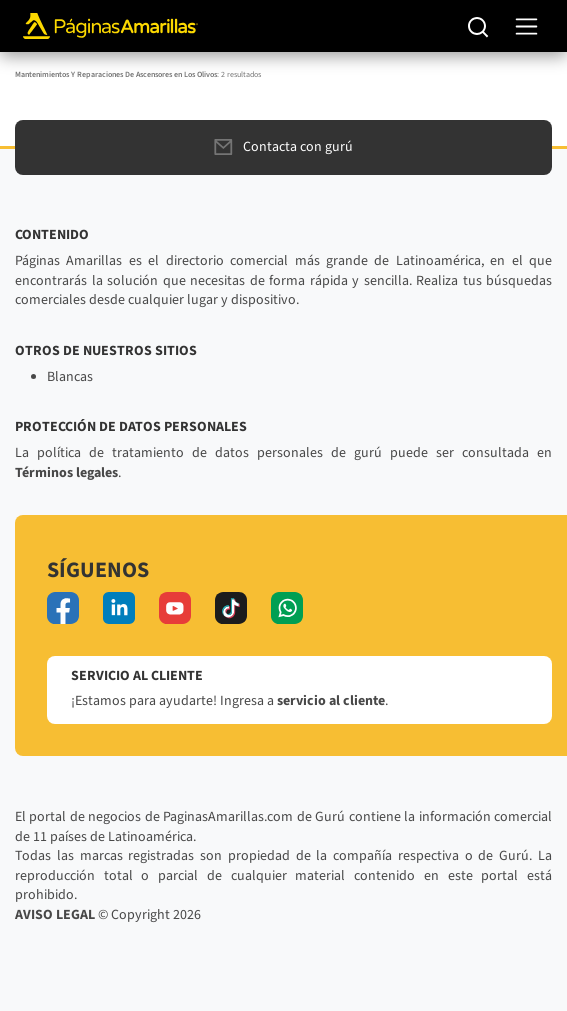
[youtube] (175, 608)
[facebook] (63, 608)
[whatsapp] (287, 608)
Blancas (70, 377)
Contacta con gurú (283, 147)
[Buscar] (478, 26)
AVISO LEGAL (55, 915)
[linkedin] (119, 608)
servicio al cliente (331, 701)
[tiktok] (231, 608)
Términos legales (66, 473)
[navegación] (526, 26)
